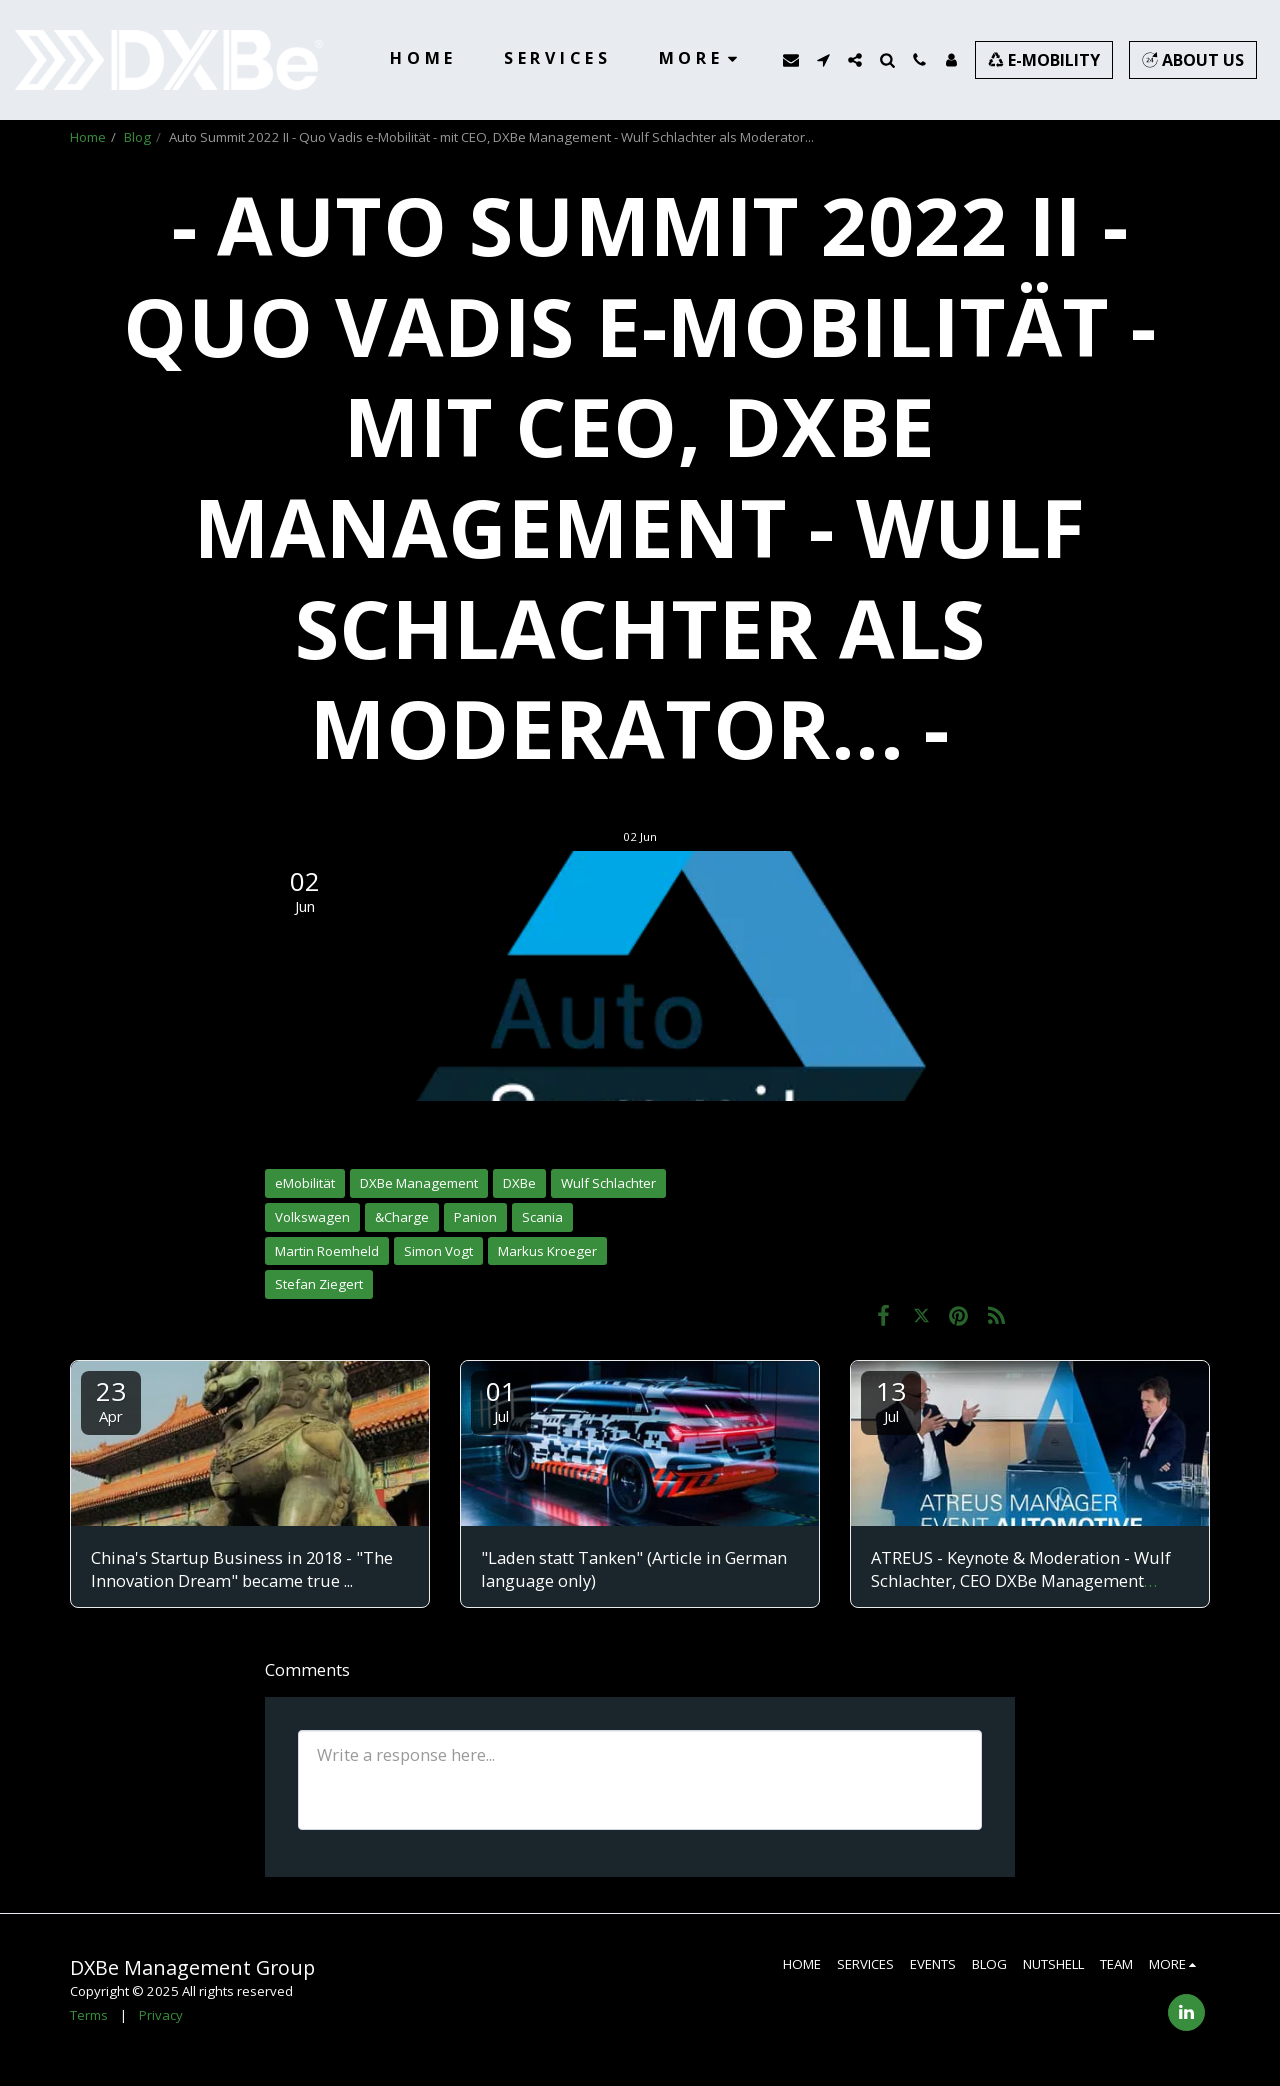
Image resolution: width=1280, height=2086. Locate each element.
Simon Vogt (438, 1251)
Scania (542, 1217)
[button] (791, 60)
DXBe (519, 1183)
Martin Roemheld (327, 1251)
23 (111, 1399)
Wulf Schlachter (608, 1183)
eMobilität (305, 1183)
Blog (137, 137)
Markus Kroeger (547, 1251)
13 (891, 1399)
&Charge (402, 1217)
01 (501, 1399)
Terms (89, 2015)
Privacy (161, 2015)
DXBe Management (419, 1183)
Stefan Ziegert (319, 1284)
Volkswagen (312, 1217)
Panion (475, 1217)
